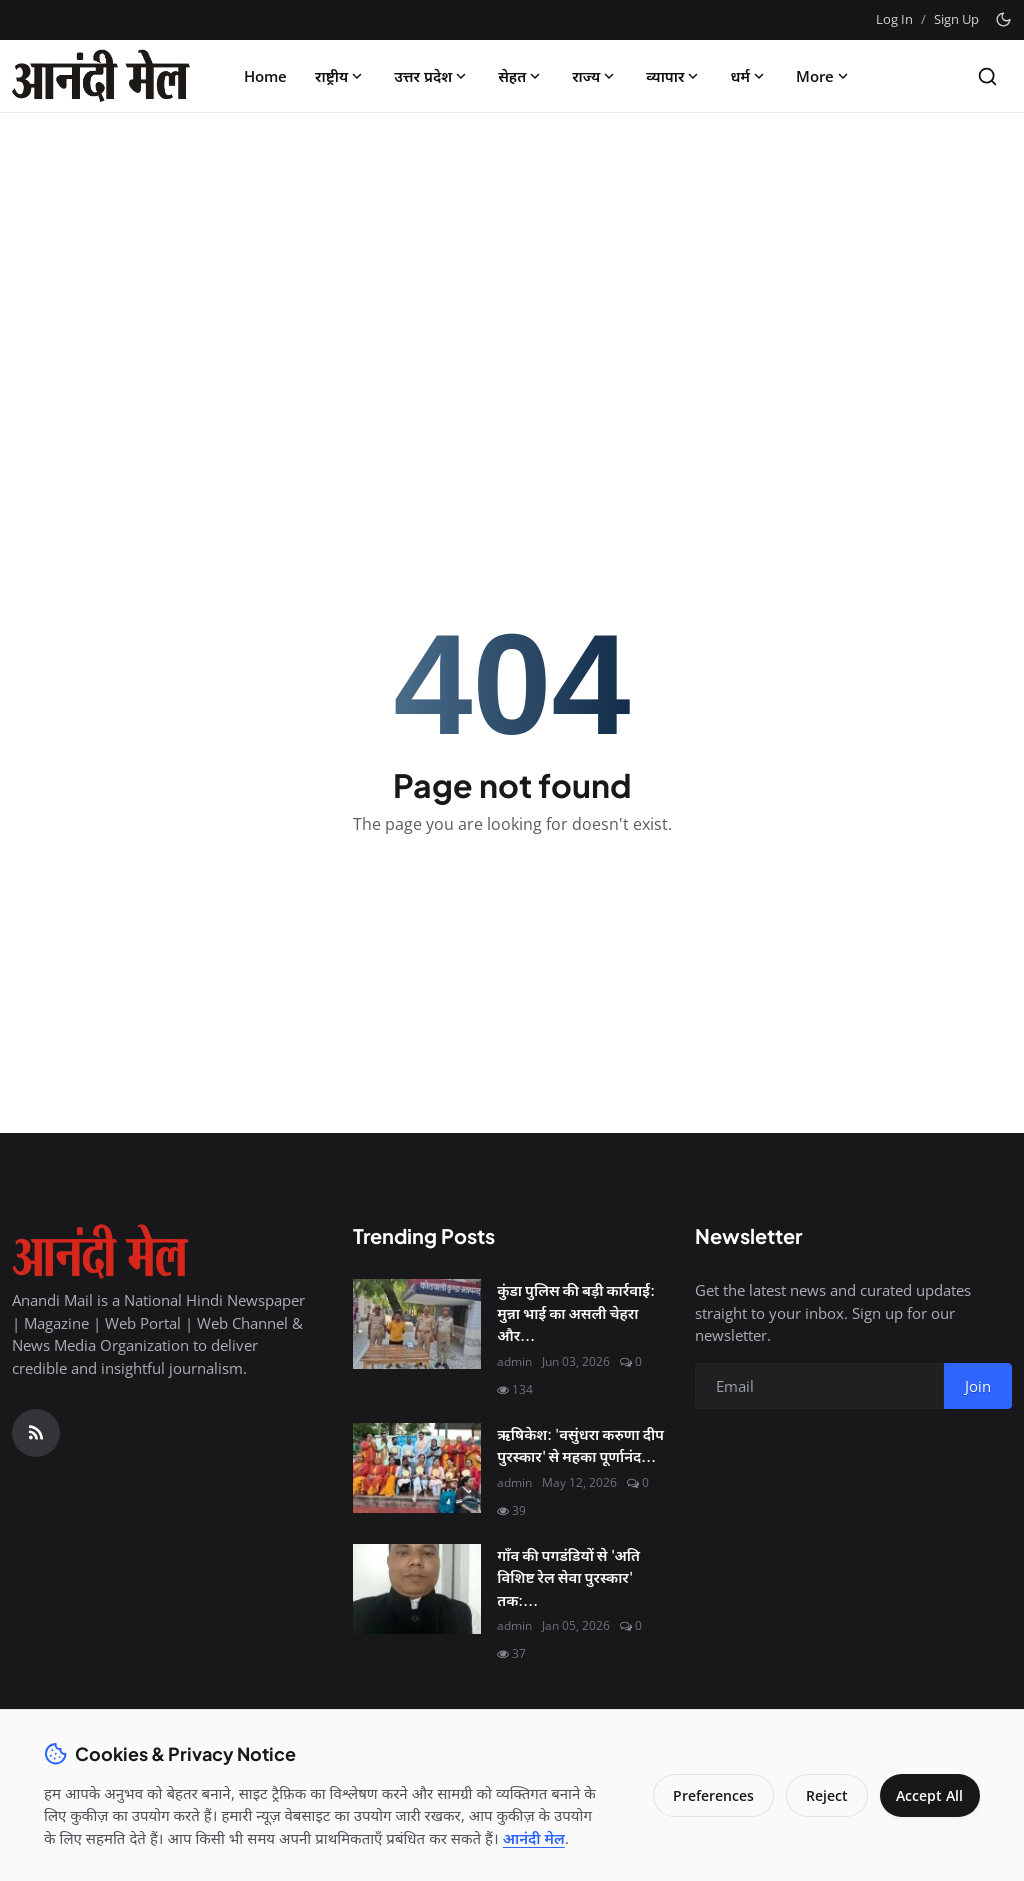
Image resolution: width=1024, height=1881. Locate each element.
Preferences (706, 1784)
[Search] (987, 76)
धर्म (748, 76)
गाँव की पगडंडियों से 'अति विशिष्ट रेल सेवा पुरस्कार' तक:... (568, 1577)
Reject (820, 1784)
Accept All (926, 1784)
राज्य (595, 76)
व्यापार (674, 76)
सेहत (521, 76)
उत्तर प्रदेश (432, 76)
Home (265, 76)
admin (514, 1361)
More (824, 76)
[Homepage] (101, 76)
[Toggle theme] (1003, 19)
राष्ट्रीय (340, 76)
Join (978, 1386)
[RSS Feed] (36, 1433)
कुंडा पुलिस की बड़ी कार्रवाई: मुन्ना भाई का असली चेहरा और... (576, 1312)
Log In (894, 19)
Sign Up (956, 19)
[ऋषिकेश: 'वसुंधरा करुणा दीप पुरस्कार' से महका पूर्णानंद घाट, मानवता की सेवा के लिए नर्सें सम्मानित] (417, 1468)
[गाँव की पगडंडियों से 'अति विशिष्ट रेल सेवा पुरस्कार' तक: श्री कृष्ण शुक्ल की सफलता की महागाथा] (417, 1589)
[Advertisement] (512, 277)
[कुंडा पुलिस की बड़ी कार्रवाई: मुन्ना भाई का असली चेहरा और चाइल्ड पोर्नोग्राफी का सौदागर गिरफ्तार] (417, 1324)
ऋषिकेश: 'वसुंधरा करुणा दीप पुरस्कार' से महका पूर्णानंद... (580, 1445)
